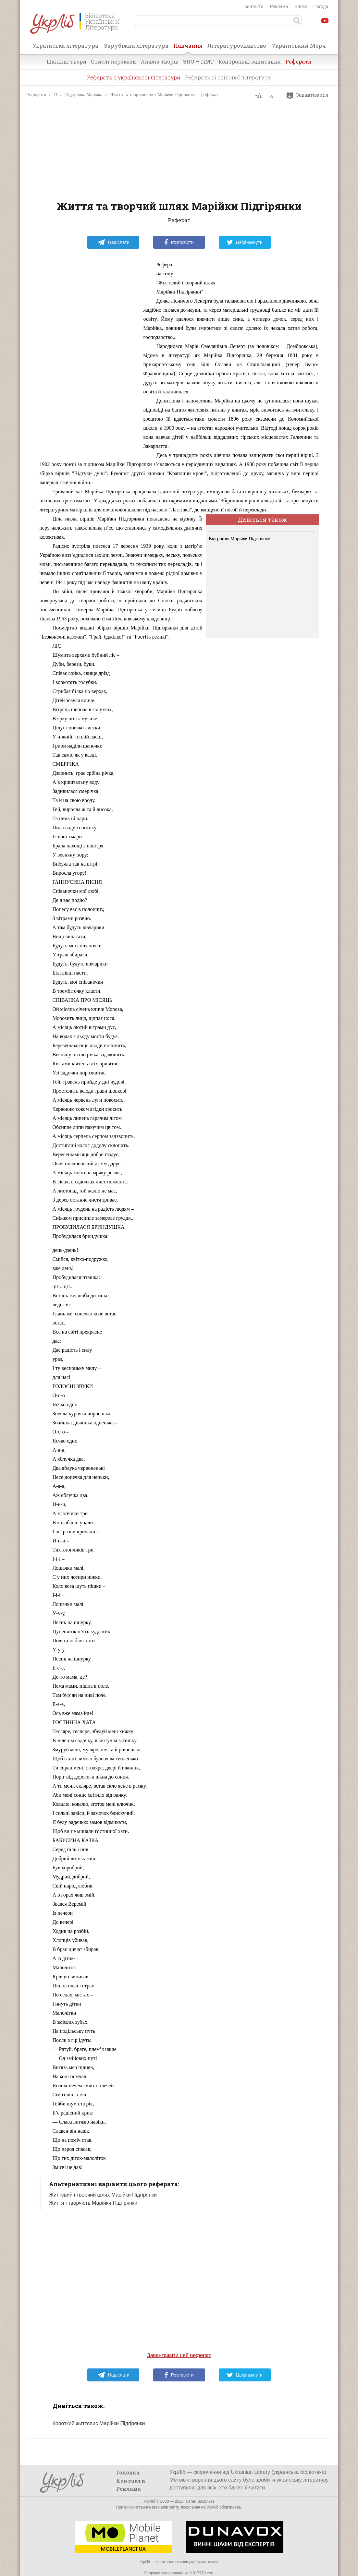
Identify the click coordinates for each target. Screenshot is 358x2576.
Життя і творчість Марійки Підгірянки (93, 2203)
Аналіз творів (160, 61)
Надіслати (113, 242)
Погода (320, 6)
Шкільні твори (66, 61)
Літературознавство (236, 45)
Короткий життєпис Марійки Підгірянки (99, 2423)
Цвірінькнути (245, 242)
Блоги (300, 6)
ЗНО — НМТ (198, 61)
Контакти (253, 6)
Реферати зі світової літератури (228, 77)
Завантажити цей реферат (179, 2355)
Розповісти (179, 242)
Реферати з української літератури (133, 77)
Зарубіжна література (136, 45)
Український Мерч (299, 45)
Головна (128, 2472)
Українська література (65, 45)
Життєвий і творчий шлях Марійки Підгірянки (103, 2195)
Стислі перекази (113, 61)
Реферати (298, 61)
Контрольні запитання (249, 61)
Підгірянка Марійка (83, 94)
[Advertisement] (179, 148)
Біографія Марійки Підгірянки (239, 538)
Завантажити (309, 95)
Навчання (188, 48)
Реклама (279, 6)
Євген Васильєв (200, 2501)
